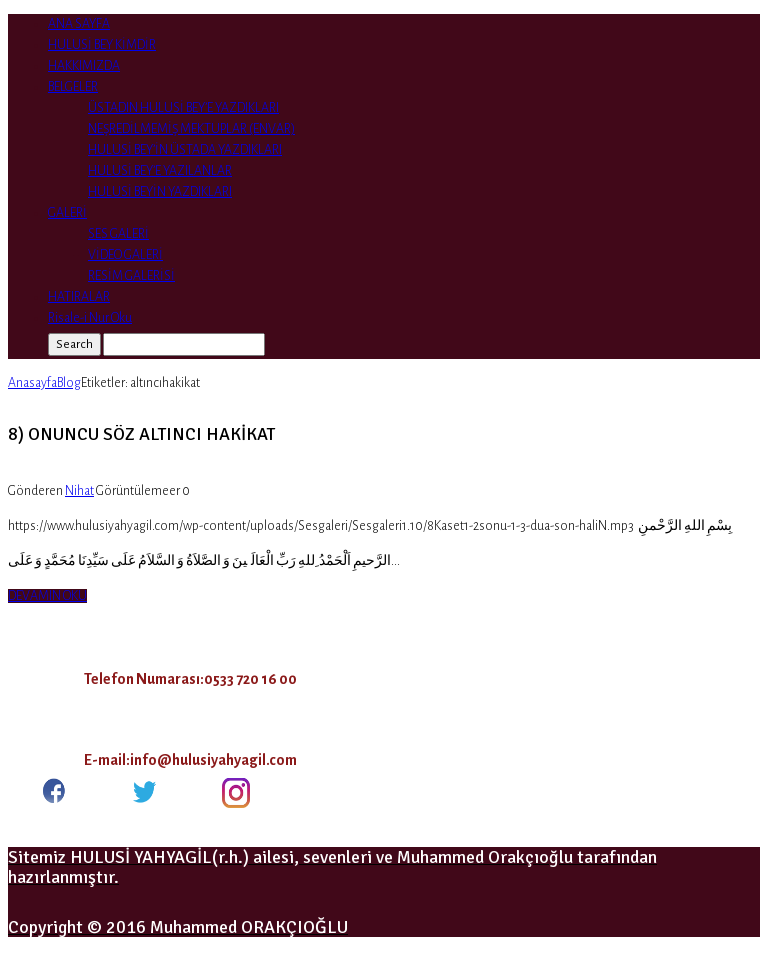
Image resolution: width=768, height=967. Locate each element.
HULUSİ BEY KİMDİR (102, 45)
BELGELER (73, 87)
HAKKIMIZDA (84, 66)
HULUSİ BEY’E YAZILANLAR (160, 171)
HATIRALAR (79, 297)
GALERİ (67, 213)
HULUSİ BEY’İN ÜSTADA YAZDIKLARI (185, 150)
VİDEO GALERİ (125, 255)
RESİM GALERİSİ (131, 276)
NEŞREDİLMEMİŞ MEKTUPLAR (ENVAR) (191, 129)
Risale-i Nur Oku (90, 318)
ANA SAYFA (79, 24)
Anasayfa (32, 383)
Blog (69, 383)
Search (74, 344)
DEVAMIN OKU (47, 596)
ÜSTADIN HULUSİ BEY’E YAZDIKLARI (183, 108)
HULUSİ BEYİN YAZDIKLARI (160, 192)
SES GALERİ (118, 234)
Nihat (79, 491)
